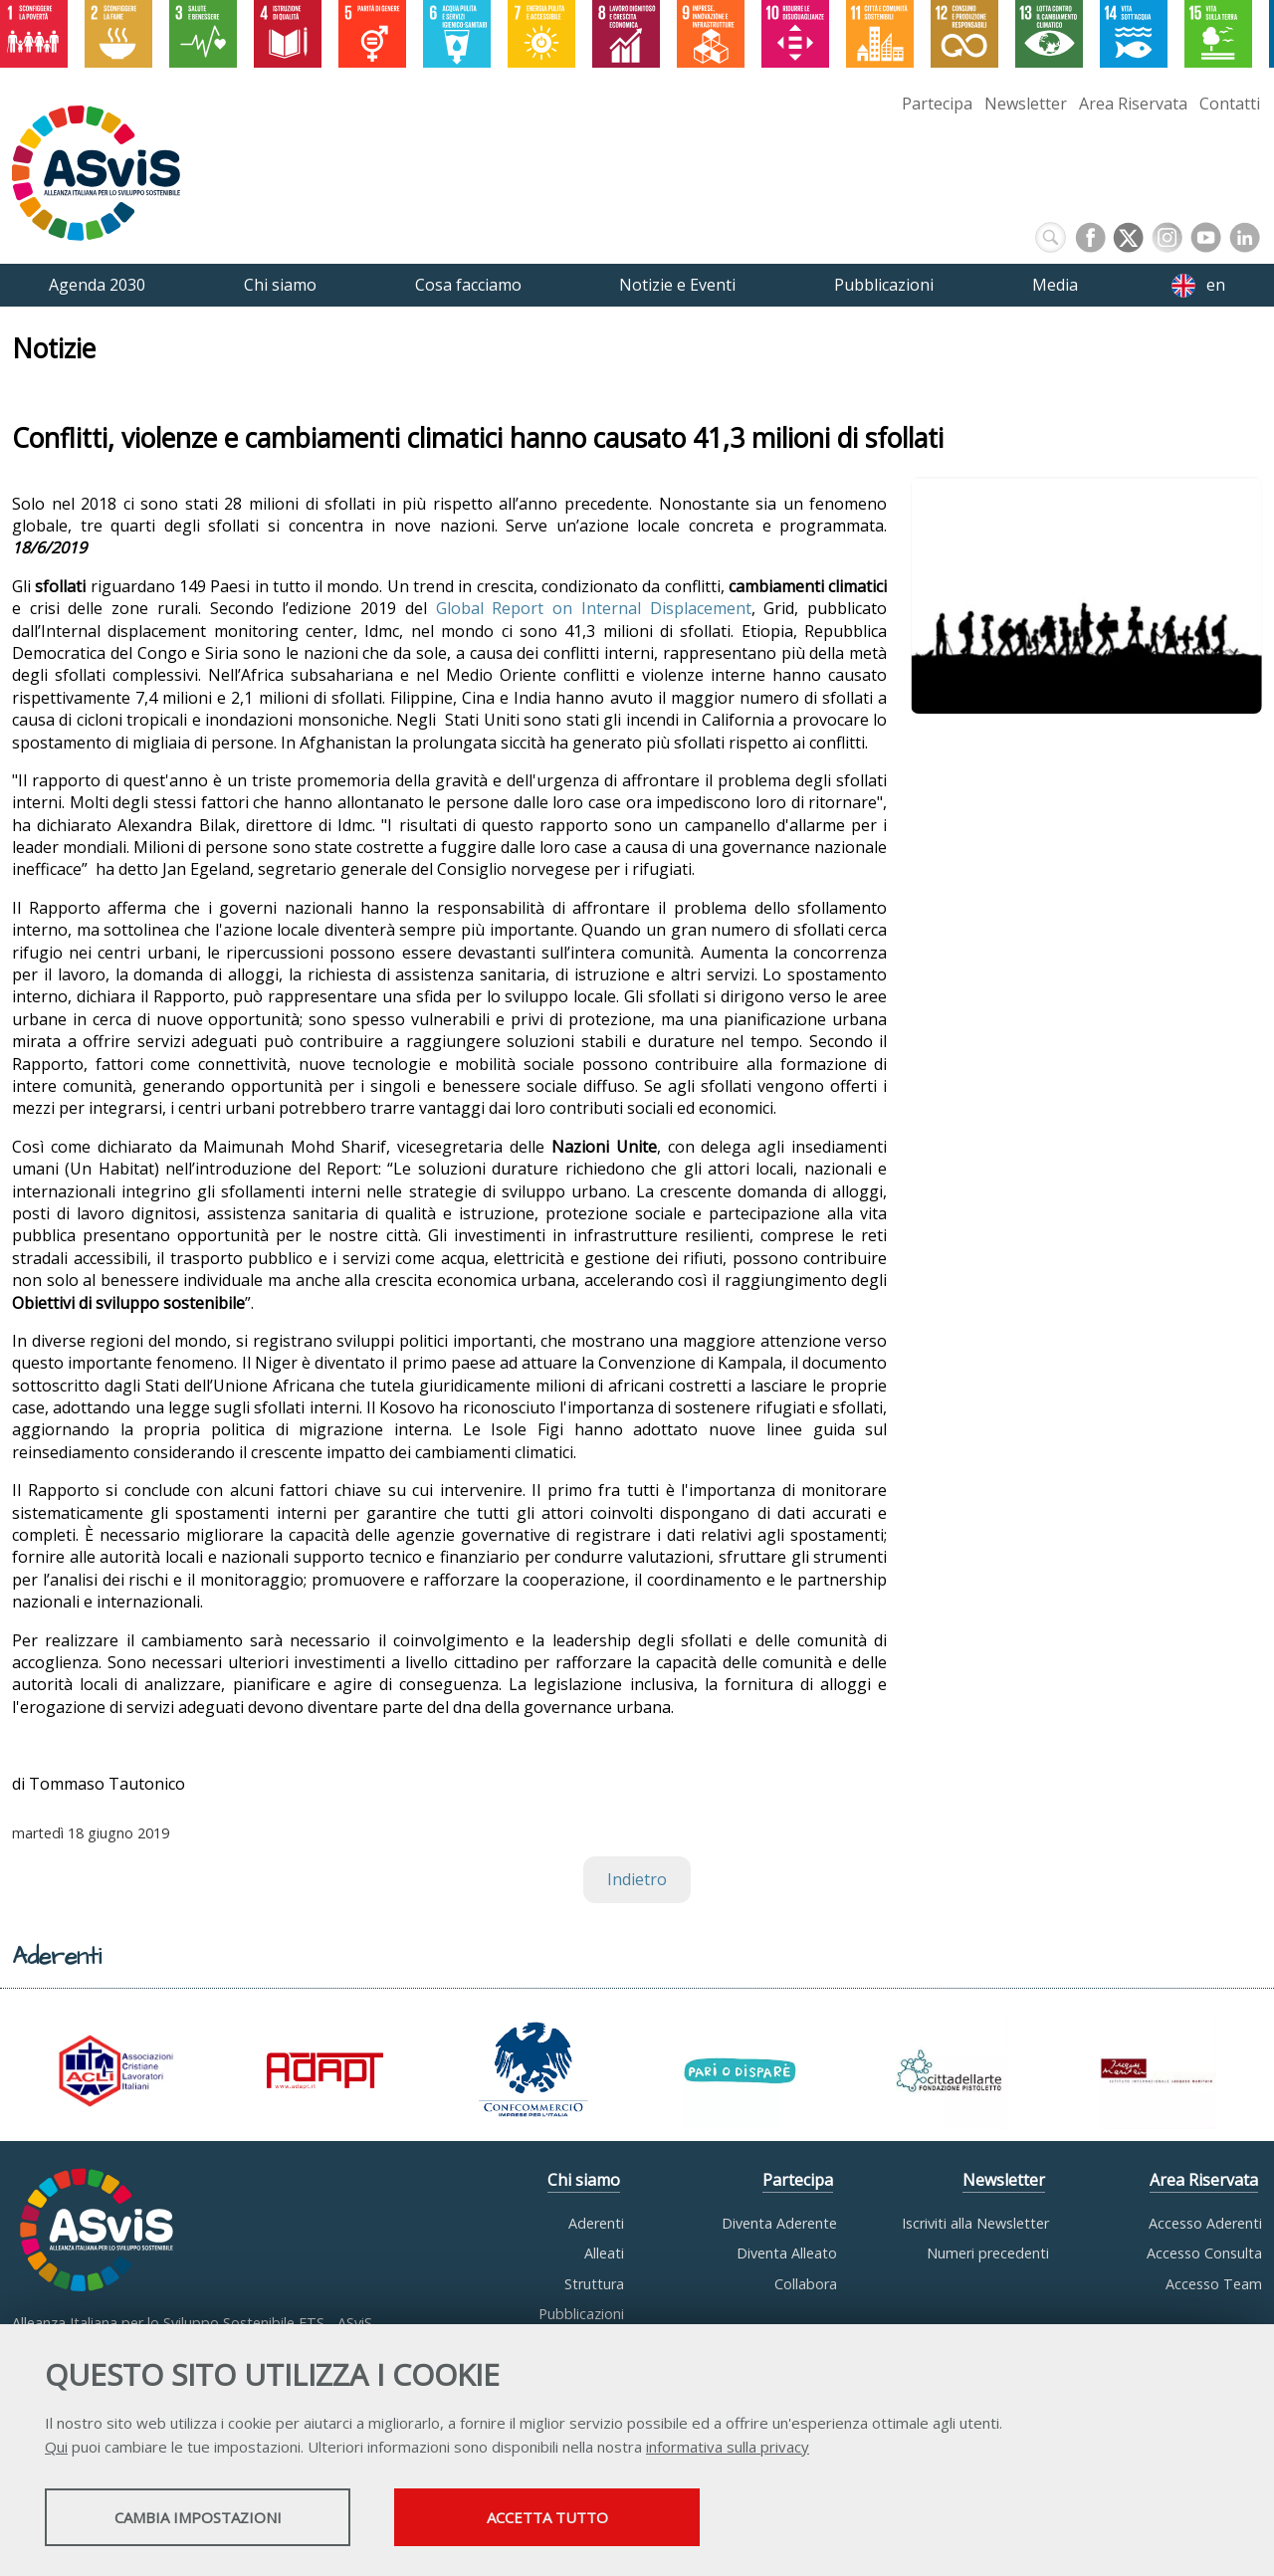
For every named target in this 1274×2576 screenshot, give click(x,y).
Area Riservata (1133, 103)
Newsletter (1025, 103)
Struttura (594, 2283)
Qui (56, 2447)
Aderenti (596, 2223)
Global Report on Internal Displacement (593, 608)
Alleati (604, 2253)
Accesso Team (1214, 2283)
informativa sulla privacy (727, 2447)
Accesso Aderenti (1205, 2223)
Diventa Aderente (779, 2223)
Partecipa (937, 103)
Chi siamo (583, 2180)
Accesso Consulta (1204, 2253)
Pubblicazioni (581, 2313)
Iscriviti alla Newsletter (975, 2223)
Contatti (1229, 103)
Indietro (637, 1879)
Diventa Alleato (787, 2253)
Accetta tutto (560, 2517)
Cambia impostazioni (202, 2517)
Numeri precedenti (988, 2253)
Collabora (805, 2283)
